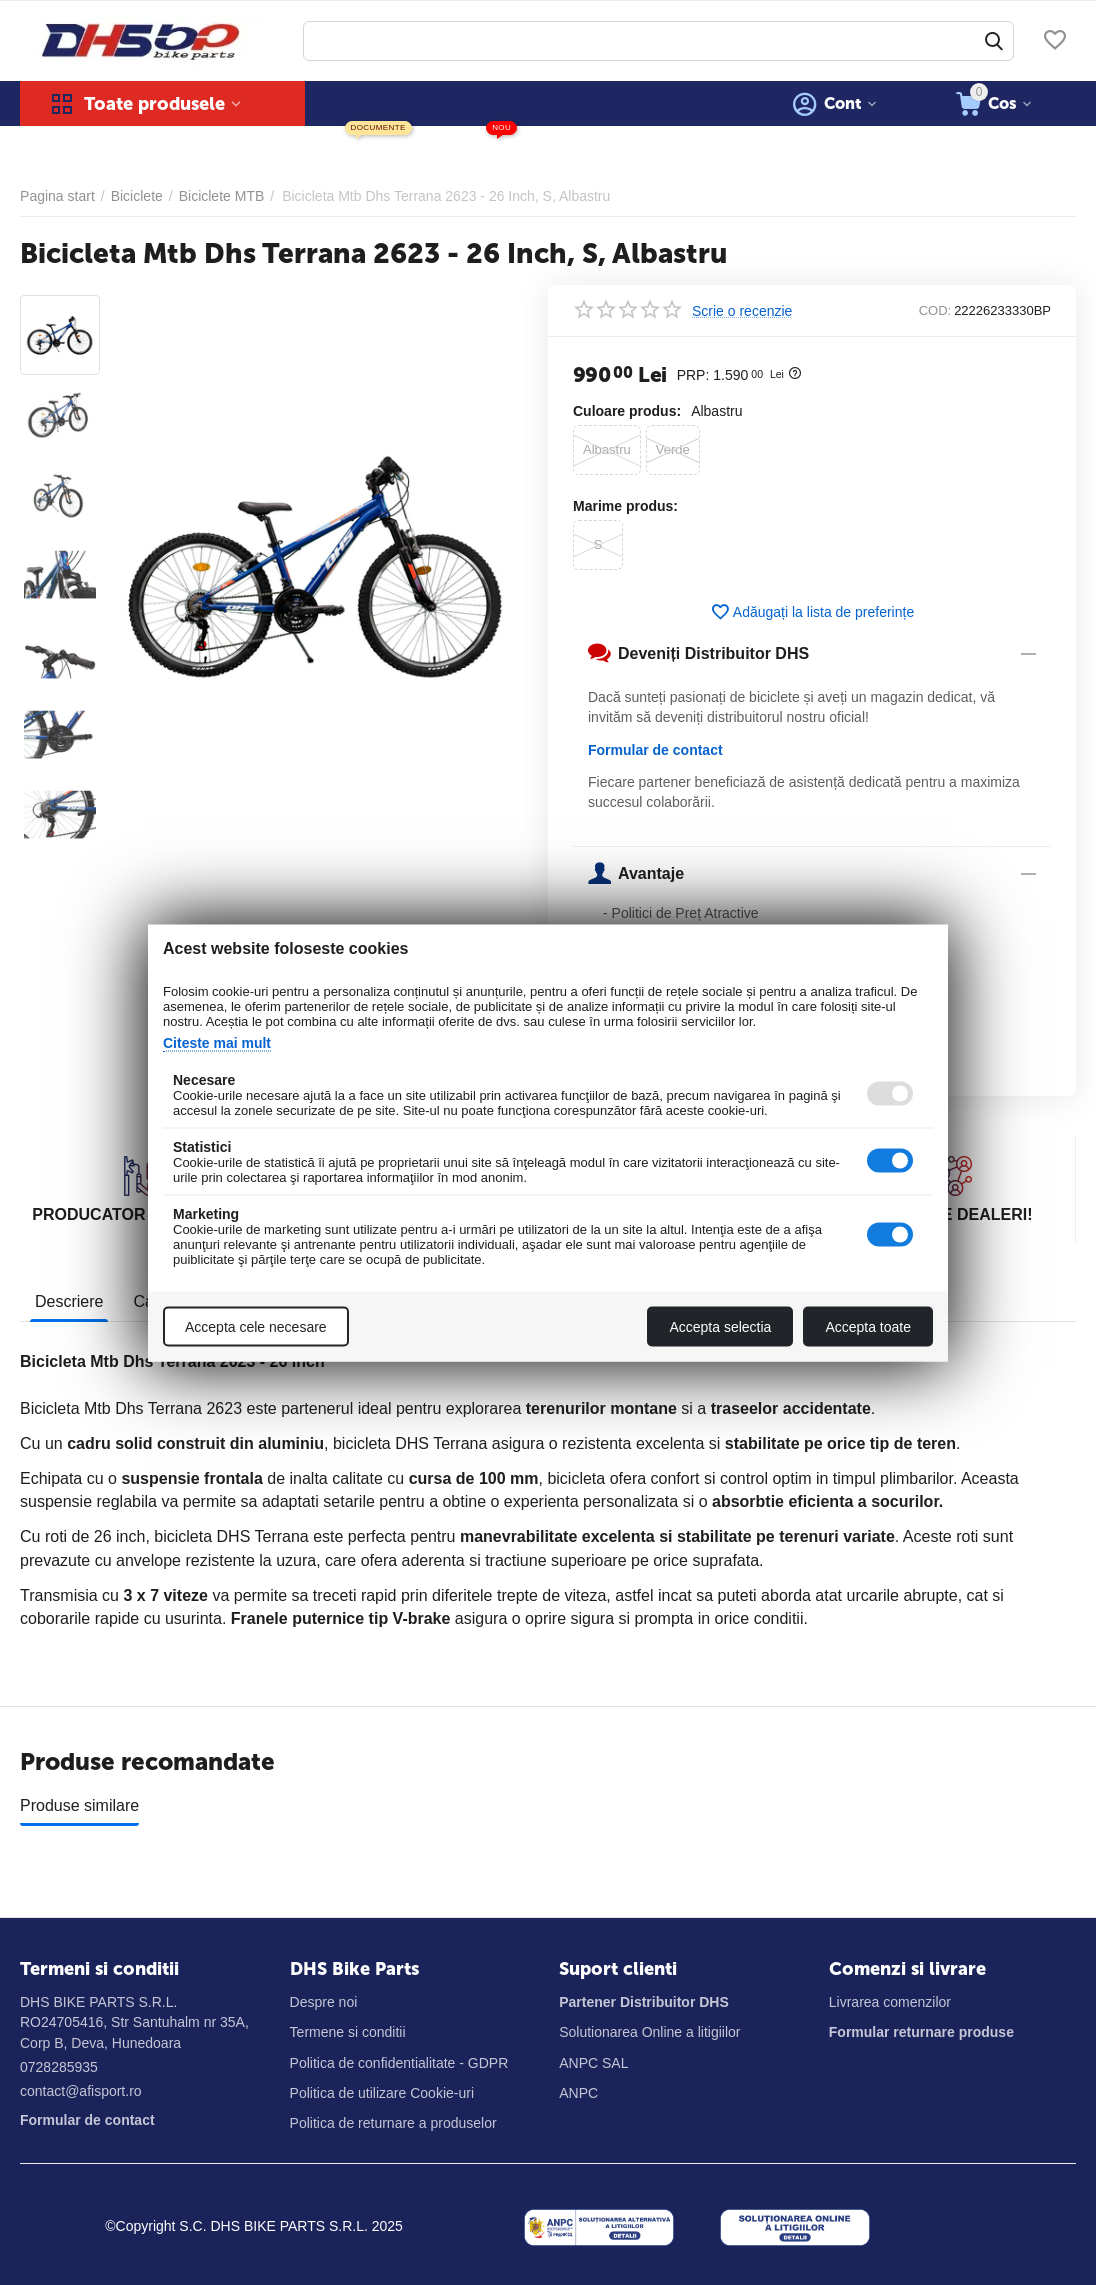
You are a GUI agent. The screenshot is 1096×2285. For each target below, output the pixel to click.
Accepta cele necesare (256, 1326)
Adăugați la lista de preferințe (812, 612)
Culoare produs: (627, 411)
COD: (935, 310)
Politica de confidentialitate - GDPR (399, 2063)
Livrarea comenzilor (890, 2002)
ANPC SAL (593, 2063)
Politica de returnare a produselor (393, 2123)
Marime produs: (625, 506)
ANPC (578, 2093)
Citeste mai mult (217, 1042)
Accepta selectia (720, 1326)
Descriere (69, 1301)
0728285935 (59, 2067)
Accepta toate (868, 1326)
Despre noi (324, 2002)
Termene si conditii (348, 2032)
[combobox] (658, 41)
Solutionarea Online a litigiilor (649, 2032)
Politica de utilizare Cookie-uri (382, 2093)
